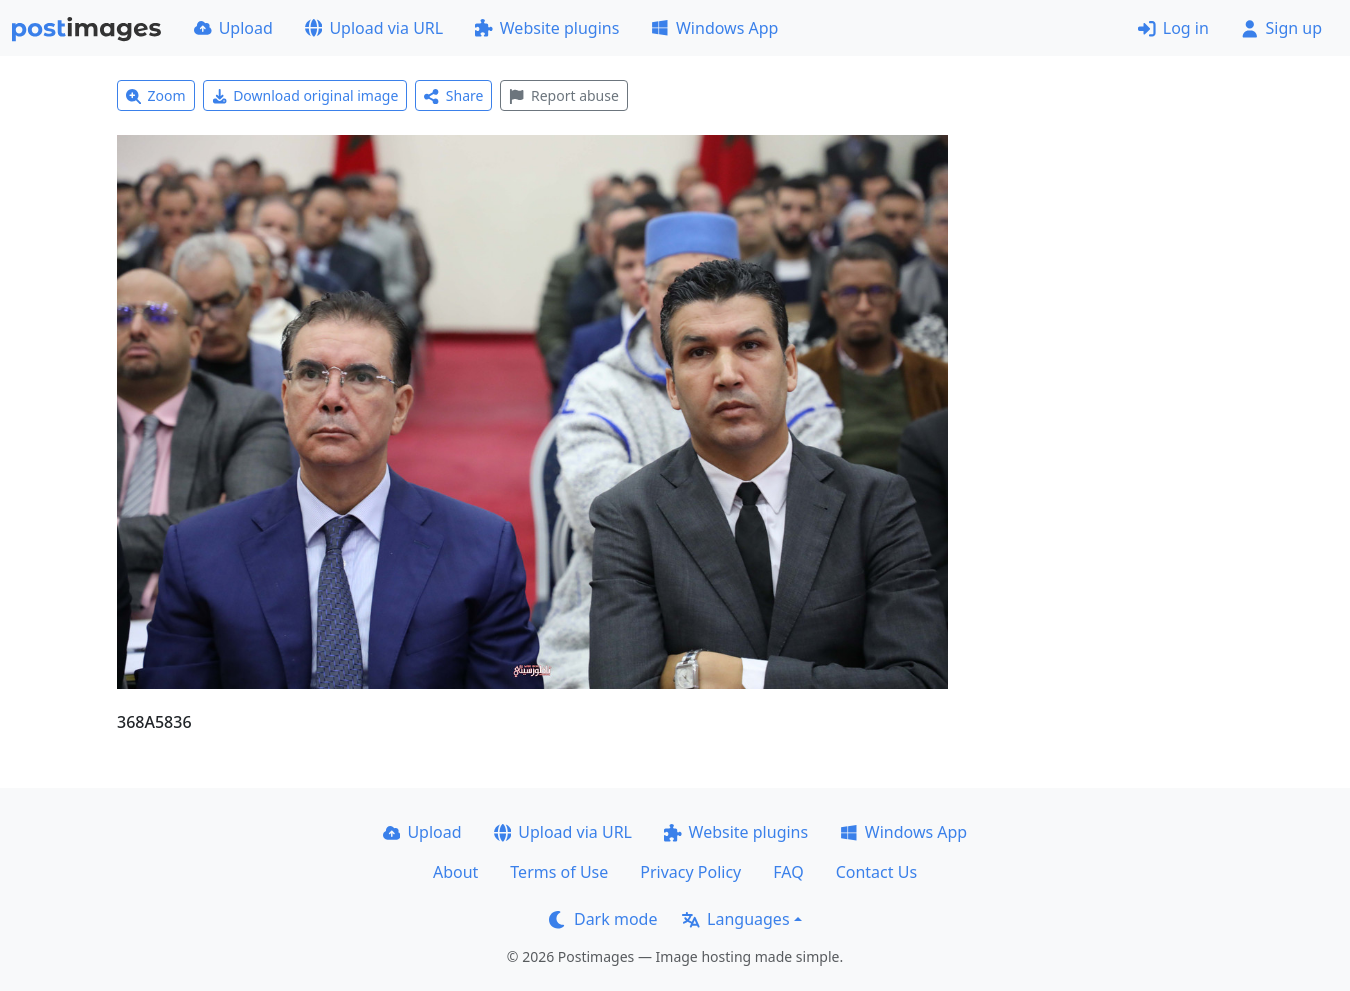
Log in (1173, 28)
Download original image (305, 95)
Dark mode (603, 919)
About (455, 872)
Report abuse (563, 95)
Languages (735, 919)
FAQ (788, 872)
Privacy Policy (690, 872)
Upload (233, 28)
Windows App (714, 28)
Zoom (156, 95)
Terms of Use (559, 872)
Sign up (1281, 28)
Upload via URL (374, 28)
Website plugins (547, 28)
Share (453, 95)
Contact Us (876, 872)
